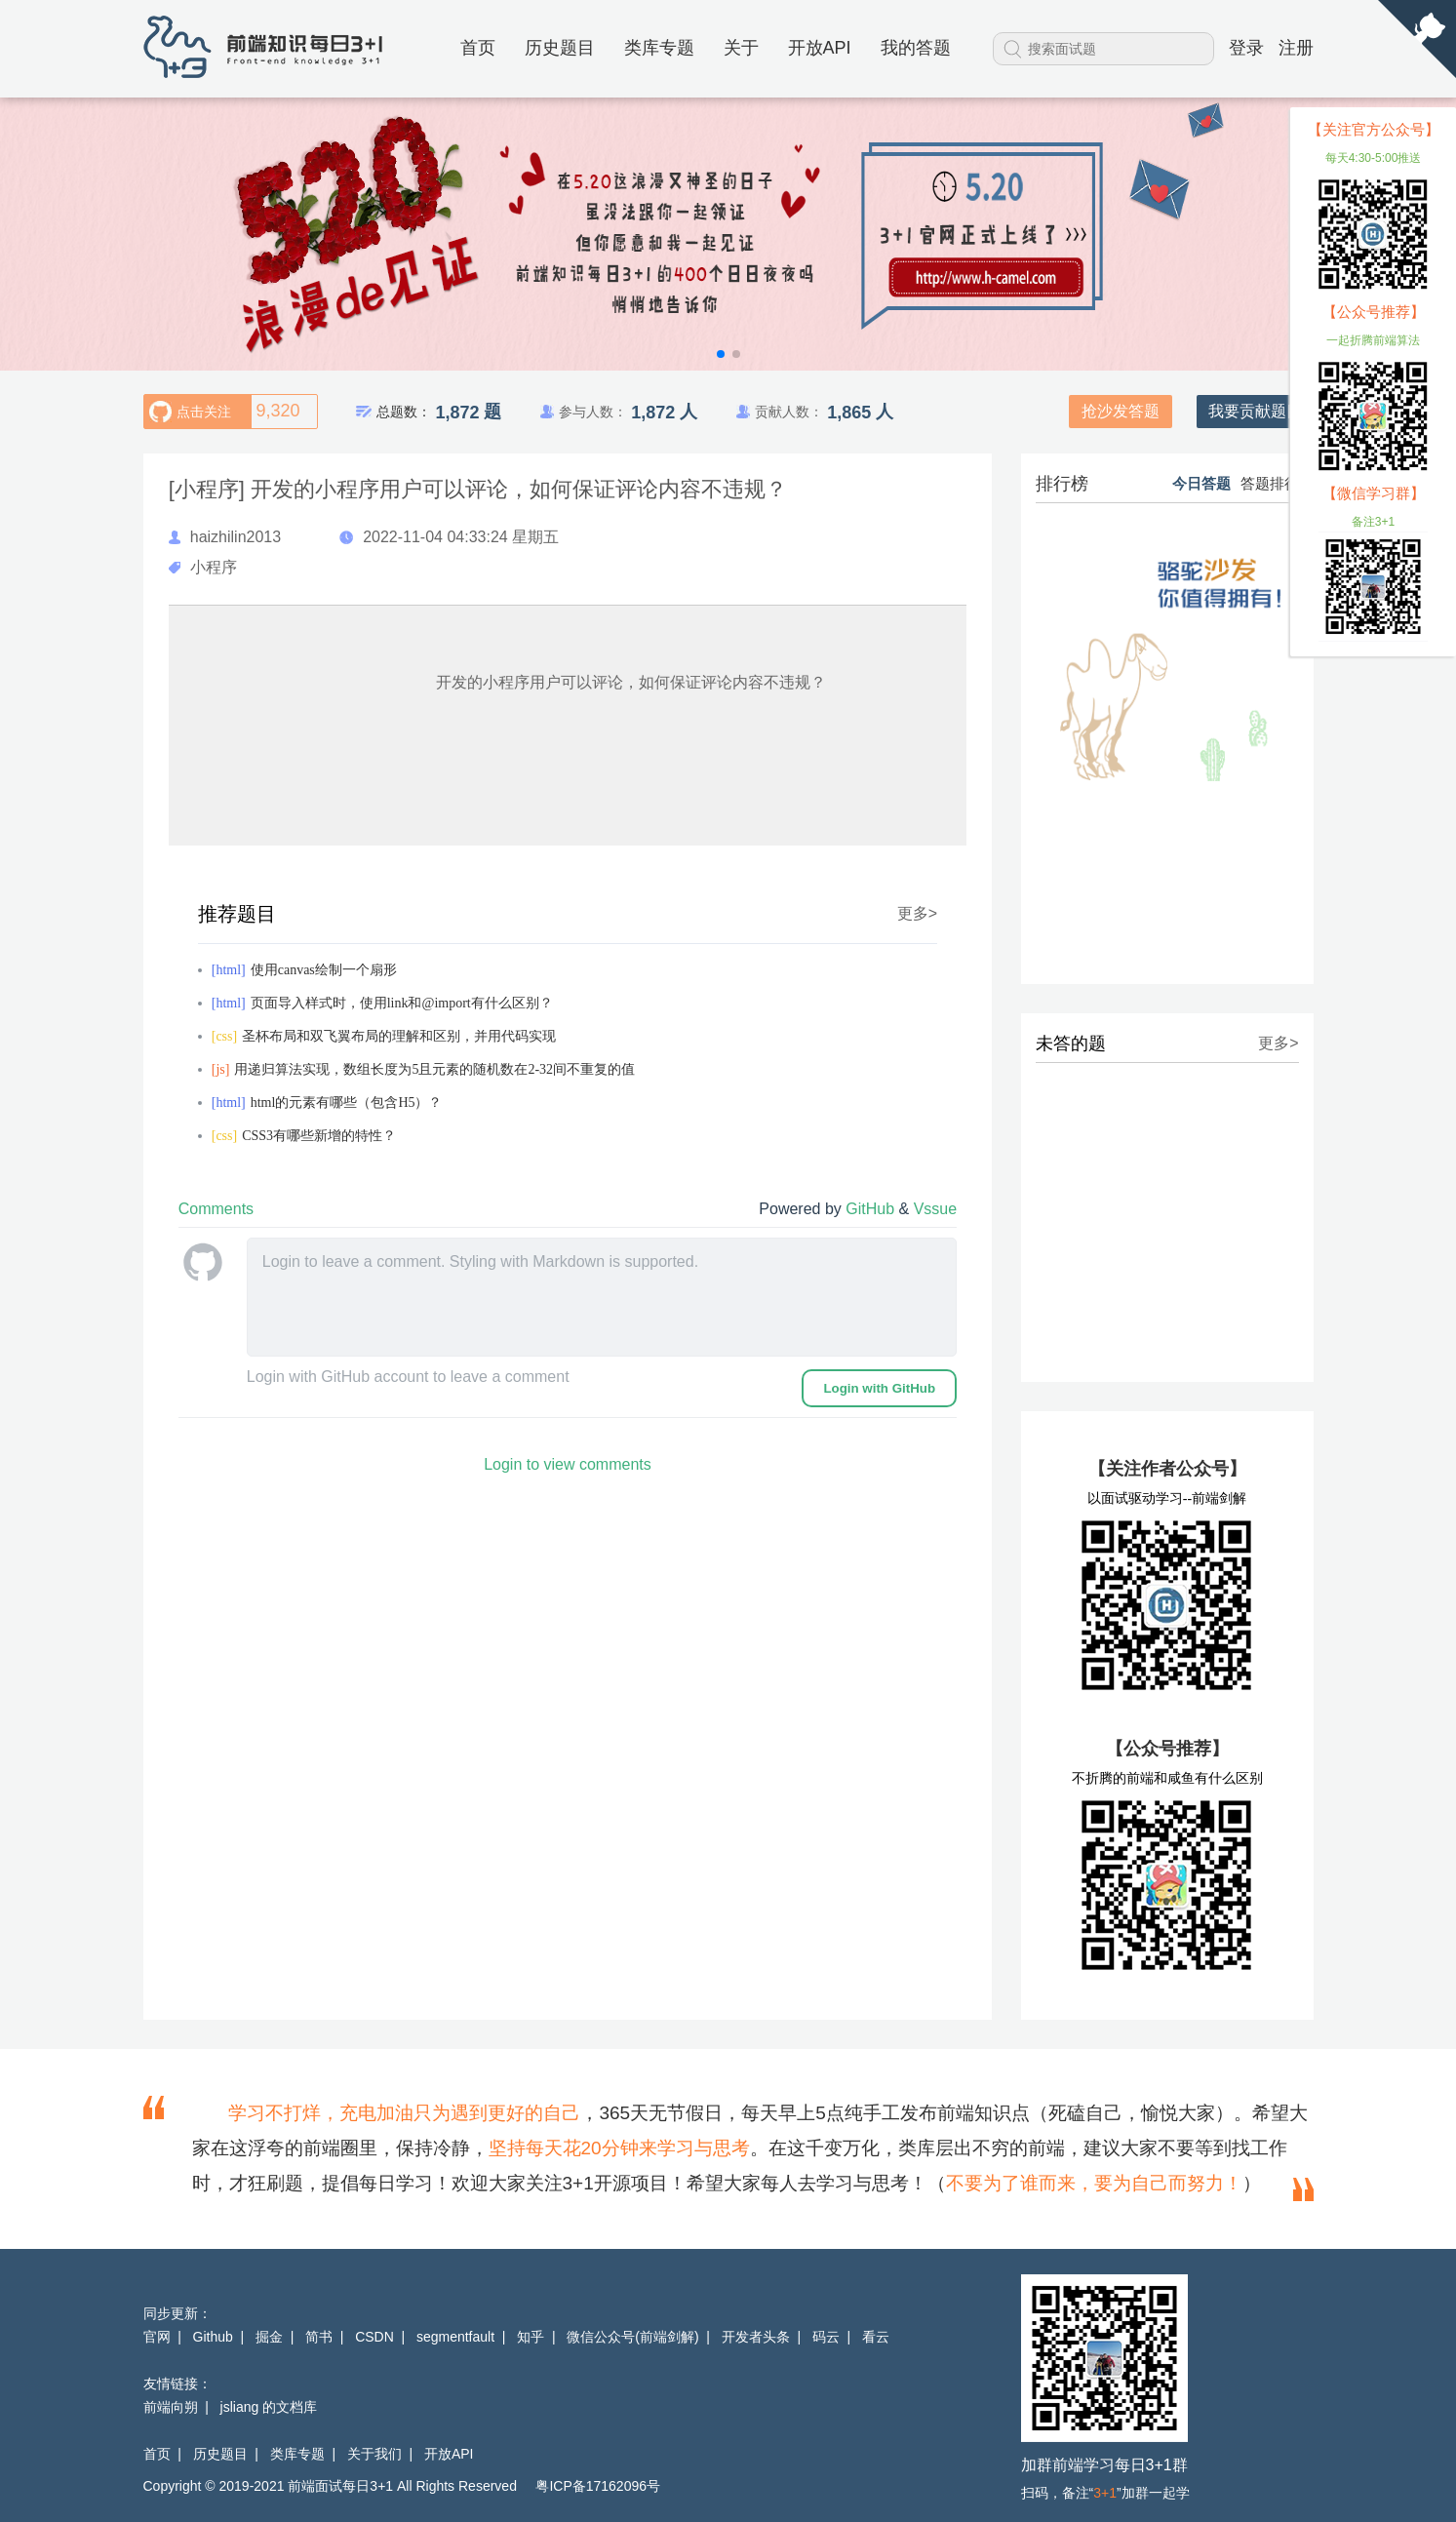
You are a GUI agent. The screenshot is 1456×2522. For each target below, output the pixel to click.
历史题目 (560, 48)
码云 (826, 2337)
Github (213, 2337)
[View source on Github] (1417, 40)
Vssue (935, 1209)
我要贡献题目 (1255, 411)
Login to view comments (567, 1464)
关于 (741, 48)
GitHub (872, 1209)
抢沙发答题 (1121, 411)
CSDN (374, 2337)
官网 (157, 2337)
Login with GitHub (879, 1388)
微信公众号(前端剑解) (632, 2337)
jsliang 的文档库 (269, 2407)
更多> (917, 914)
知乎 (530, 2337)
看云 (875, 2337)
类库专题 (659, 48)
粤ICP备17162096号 (597, 2486)
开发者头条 (756, 2337)
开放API (819, 48)
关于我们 (374, 2454)
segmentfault (455, 2337)
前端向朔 (170, 2407)
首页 (477, 48)
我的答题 (916, 48)
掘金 (269, 2337)
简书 (319, 2337)
